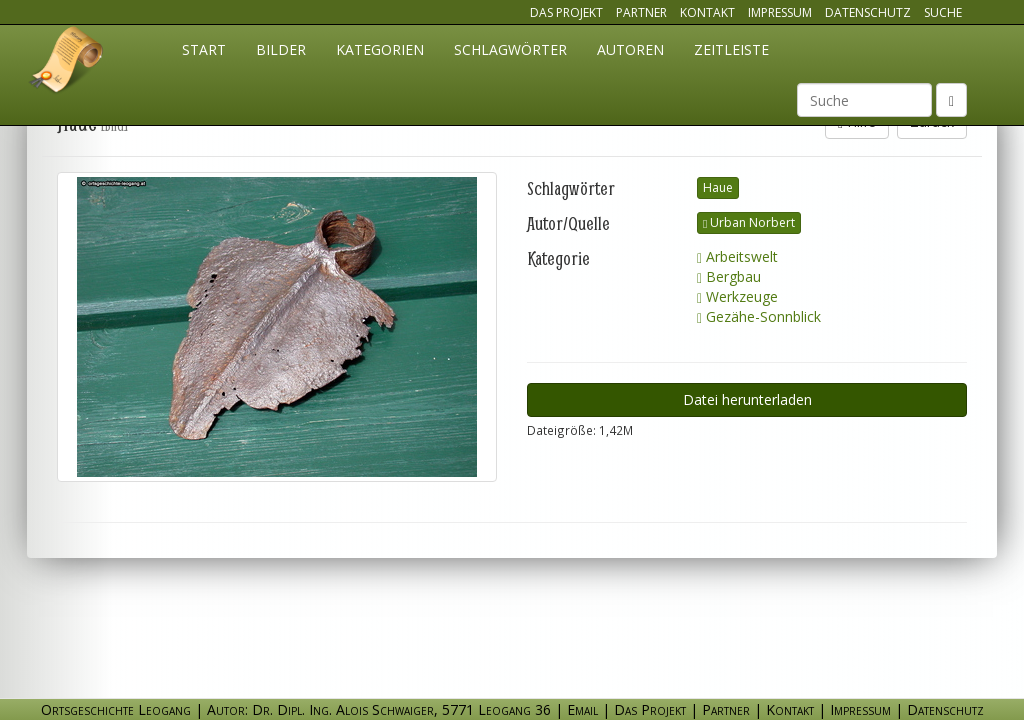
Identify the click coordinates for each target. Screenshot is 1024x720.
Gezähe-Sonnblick (759, 316)
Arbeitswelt (737, 256)
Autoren (630, 49)
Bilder (281, 49)
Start (204, 49)
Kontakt (707, 12)
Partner (641, 12)
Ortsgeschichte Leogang (67, 63)
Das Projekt (566, 12)
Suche (943, 12)
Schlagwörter (510, 49)
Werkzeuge (737, 296)
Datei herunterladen (747, 399)
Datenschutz (868, 12)
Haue (718, 187)
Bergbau (729, 276)
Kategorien (380, 49)
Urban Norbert (749, 222)
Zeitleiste (731, 49)
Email (582, 709)
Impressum (780, 12)
